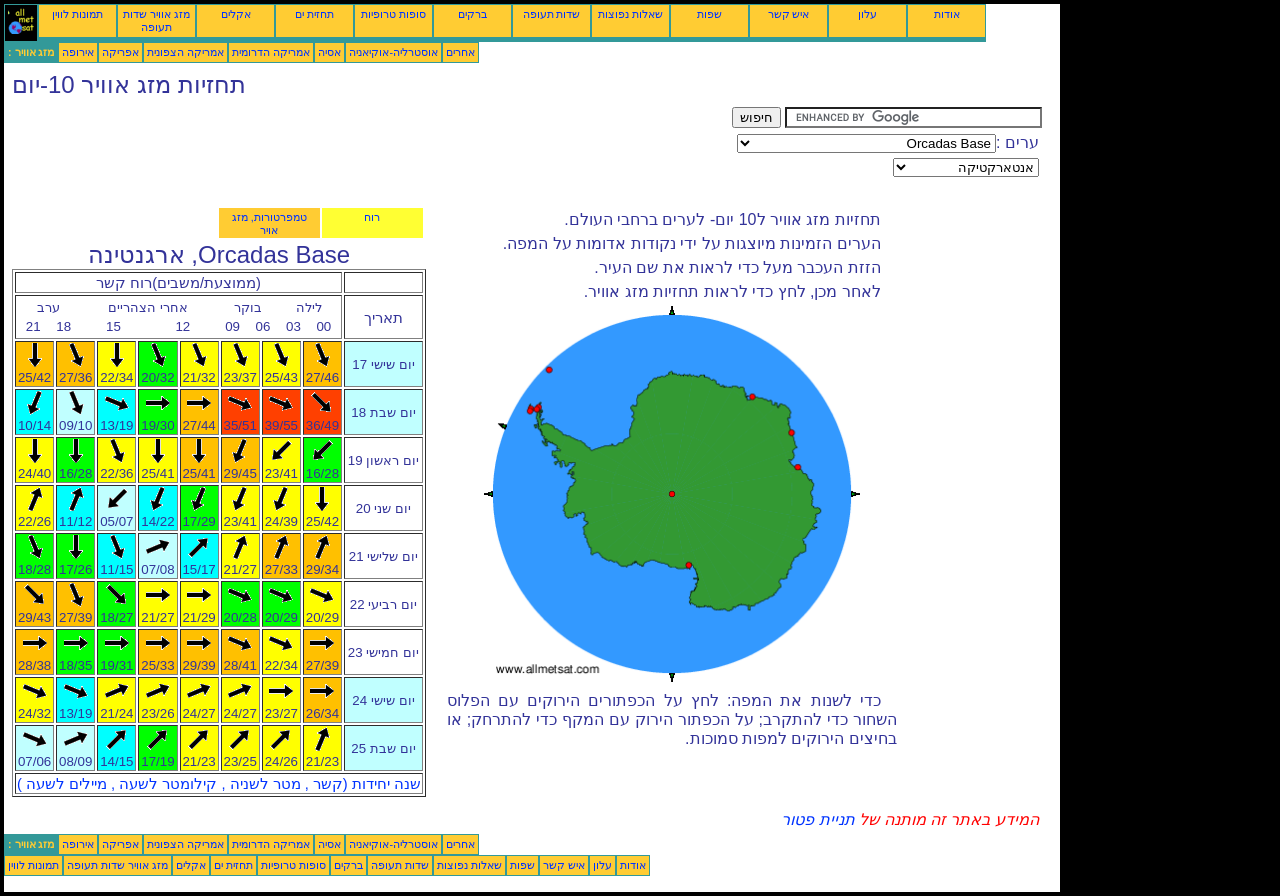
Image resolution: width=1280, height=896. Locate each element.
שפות (709, 14)
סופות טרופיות (393, 14)
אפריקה (120, 52)
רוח (372, 217)
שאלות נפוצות (630, 14)
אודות (947, 14)
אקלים (236, 14)
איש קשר (789, 14)
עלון (867, 14)
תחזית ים (314, 14)
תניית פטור (817, 819)
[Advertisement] (368, 152)
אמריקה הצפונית (185, 52)
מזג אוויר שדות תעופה (156, 20)
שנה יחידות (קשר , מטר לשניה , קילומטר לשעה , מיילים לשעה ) (219, 784)
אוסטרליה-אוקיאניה (393, 52)
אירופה (78, 52)
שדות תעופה (552, 14)
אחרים (460, 52)
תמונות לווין (77, 14)
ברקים (472, 14)
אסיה (329, 52)
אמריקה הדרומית (271, 52)
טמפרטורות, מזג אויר (269, 223)
